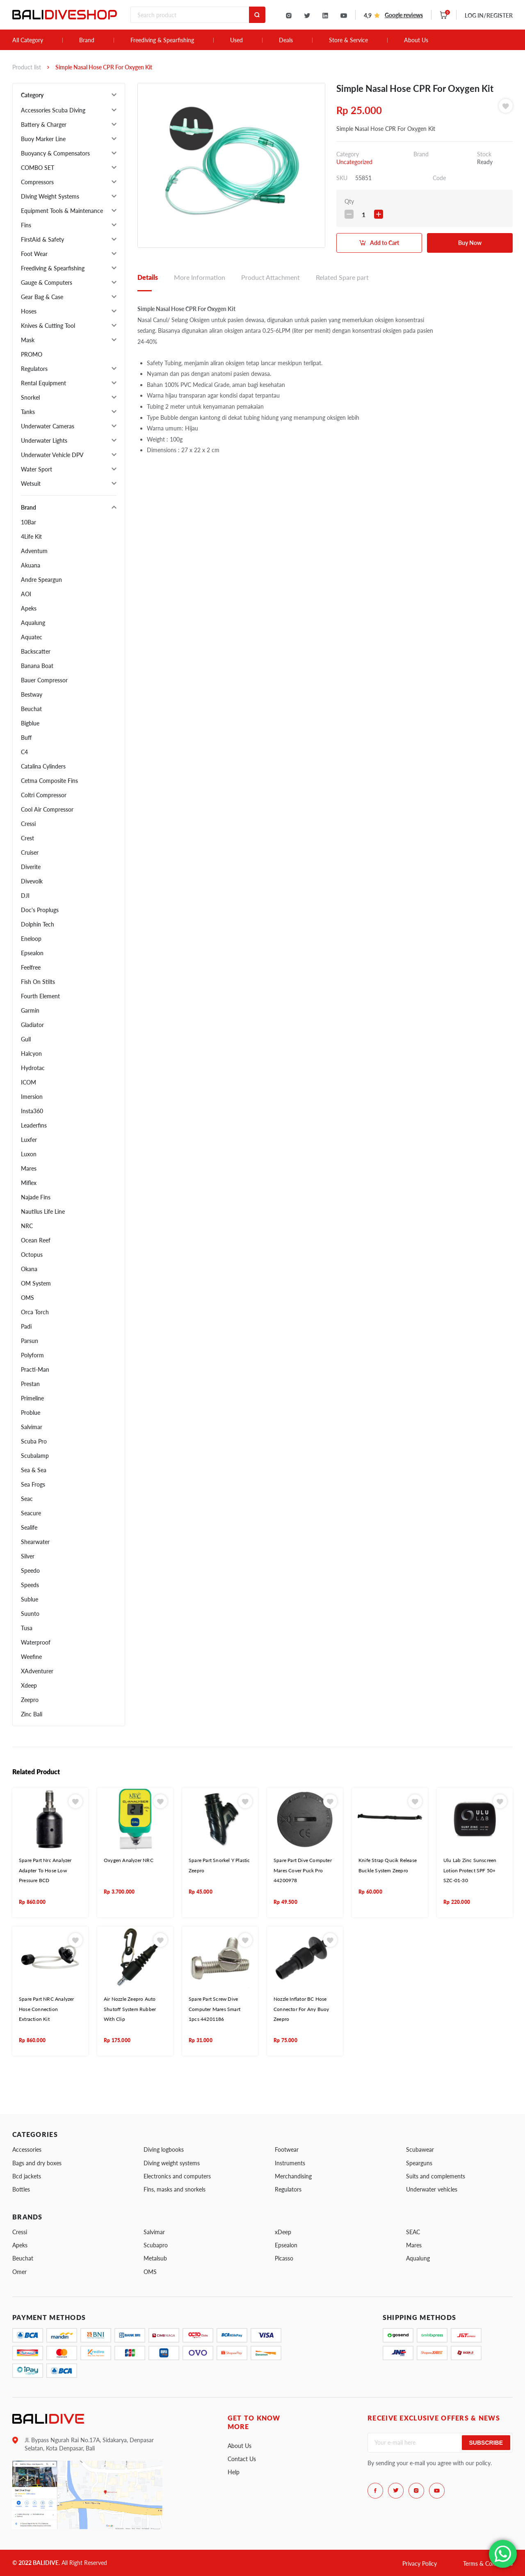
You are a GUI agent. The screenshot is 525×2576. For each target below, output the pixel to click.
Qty (349, 201)
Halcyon (31, 1053)
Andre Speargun (41, 579)
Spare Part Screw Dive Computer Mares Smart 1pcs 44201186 (214, 2009)
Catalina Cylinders (43, 766)
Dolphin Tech (37, 924)
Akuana (30, 565)
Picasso (284, 2258)
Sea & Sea (33, 1469)
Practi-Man (35, 1369)
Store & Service (348, 40)
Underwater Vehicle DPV (52, 454)
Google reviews (404, 14)
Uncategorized (354, 161)
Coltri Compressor (43, 795)
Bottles (21, 2189)
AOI (26, 593)
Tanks (28, 411)
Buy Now (470, 242)
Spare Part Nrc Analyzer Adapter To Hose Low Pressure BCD (45, 1870)
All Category (27, 40)
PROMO (31, 354)
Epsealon (32, 952)
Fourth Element (40, 996)
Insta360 (32, 1110)
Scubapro (156, 2245)
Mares (29, 1168)
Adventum (34, 550)
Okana (29, 1268)
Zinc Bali (31, 1714)
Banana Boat (37, 665)
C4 (24, 751)
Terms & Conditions (488, 2563)
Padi (26, 1326)
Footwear (287, 2149)
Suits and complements (435, 2176)
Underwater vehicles (431, 2189)
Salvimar (31, 1426)
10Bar (28, 522)
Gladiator (32, 1024)
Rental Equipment (43, 383)
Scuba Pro (34, 1441)
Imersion (32, 1096)
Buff (26, 737)
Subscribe (486, 2442)
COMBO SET (37, 167)
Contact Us (242, 2458)
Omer (19, 2271)
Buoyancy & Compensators (55, 153)
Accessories (26, 2149)
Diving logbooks (164, 2149)
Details (147, 277)
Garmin (30, 1010)
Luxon (29, 1154)
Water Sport (36, 469)
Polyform (32, 1355)
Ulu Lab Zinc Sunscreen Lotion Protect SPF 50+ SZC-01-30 (469, 1870)
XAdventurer (37, 1671)
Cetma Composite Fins (49, 780)
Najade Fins (35, 1197)
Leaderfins (34, 1125)
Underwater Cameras (47, 426)
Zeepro (30, 1699)
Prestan (30, 1383)
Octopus (32, 1254)
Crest (27, 838)
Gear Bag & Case (42, 296)
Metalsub (155, 2258)
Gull (26, 1039)
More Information (199, 277)
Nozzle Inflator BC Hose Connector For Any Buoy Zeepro (301, 2009)
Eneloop (31, 938)
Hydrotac (33, 1067)
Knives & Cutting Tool (48, 325)
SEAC (413, 2231)
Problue (30, 1412)
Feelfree (31, 967)
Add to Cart (384, 242)
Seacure (31, 1513)
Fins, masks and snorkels (174, 2189)
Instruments (290, 2163)
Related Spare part (342, 277)
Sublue (29, 1599)
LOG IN (489, 15)
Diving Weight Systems (50, 196)
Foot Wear (34, 253)
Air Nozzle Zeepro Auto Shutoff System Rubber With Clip (130, 2009)
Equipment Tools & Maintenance (62, 210)
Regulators (34, 368)
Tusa (26, 1627)
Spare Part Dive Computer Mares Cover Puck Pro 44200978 (303, 1870)
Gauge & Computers (46, 282)
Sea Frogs (33, 1484)
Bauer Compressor (44, 680)
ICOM (28, 1082)
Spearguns (419, 2163)
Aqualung (33, 622)
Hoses (29, 311)
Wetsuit (31, 483)
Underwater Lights (44, 440)
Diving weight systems (172, 2163)
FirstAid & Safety (42, 239)
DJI (25, 895)
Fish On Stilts (38, 981)
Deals (286, 40)
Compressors (37, 181)
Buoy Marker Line (43, 138)
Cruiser (30, 852)
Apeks (29, 608)
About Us (416, 40)
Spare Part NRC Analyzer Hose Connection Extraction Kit (46, 2009)
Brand (86, 40)
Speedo (30, 1570)
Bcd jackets (26, 2176)
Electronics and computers (177, 2176)
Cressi (28, 823)
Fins (26, 225)
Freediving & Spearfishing (162, 40)
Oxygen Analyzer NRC (128, 1860)
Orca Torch (35, 1312)
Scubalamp (35, 1455)
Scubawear (420, 2149)
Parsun (29, 1340)
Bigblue (30, 723)
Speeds (30, 1584)
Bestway (31, 694)
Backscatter (35, 651)
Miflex (29, 1182)
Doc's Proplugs (40, 909)
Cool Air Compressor (47, 809)
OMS (27, 1297)
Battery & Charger (43, 124)
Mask (27, 339)
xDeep (283, 2231)
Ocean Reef (35, 1240)
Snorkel (30, 397)
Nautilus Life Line (43, 1211)
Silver (27, 1556)
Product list (26, 67)
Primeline (32, 1398)
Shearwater (35, 1541)
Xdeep (29, 1685)
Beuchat (31, 708)
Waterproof (35, 1642)
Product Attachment (270, 277)
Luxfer (29, 1139)
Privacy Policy (419, 2563)
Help (234, 2471)
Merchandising (293, 2176)
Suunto (30, 1613)
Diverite (31, 866)
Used (236, 40)
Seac (27, 1498)
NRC (27, 1225)
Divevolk (32, 881)
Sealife (29, 1527)
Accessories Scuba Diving (53, 110)
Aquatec (31, 637)
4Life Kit (31, 536)
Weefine (31, 1656)
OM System (36, 1283)
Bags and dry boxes (37, 2163)
